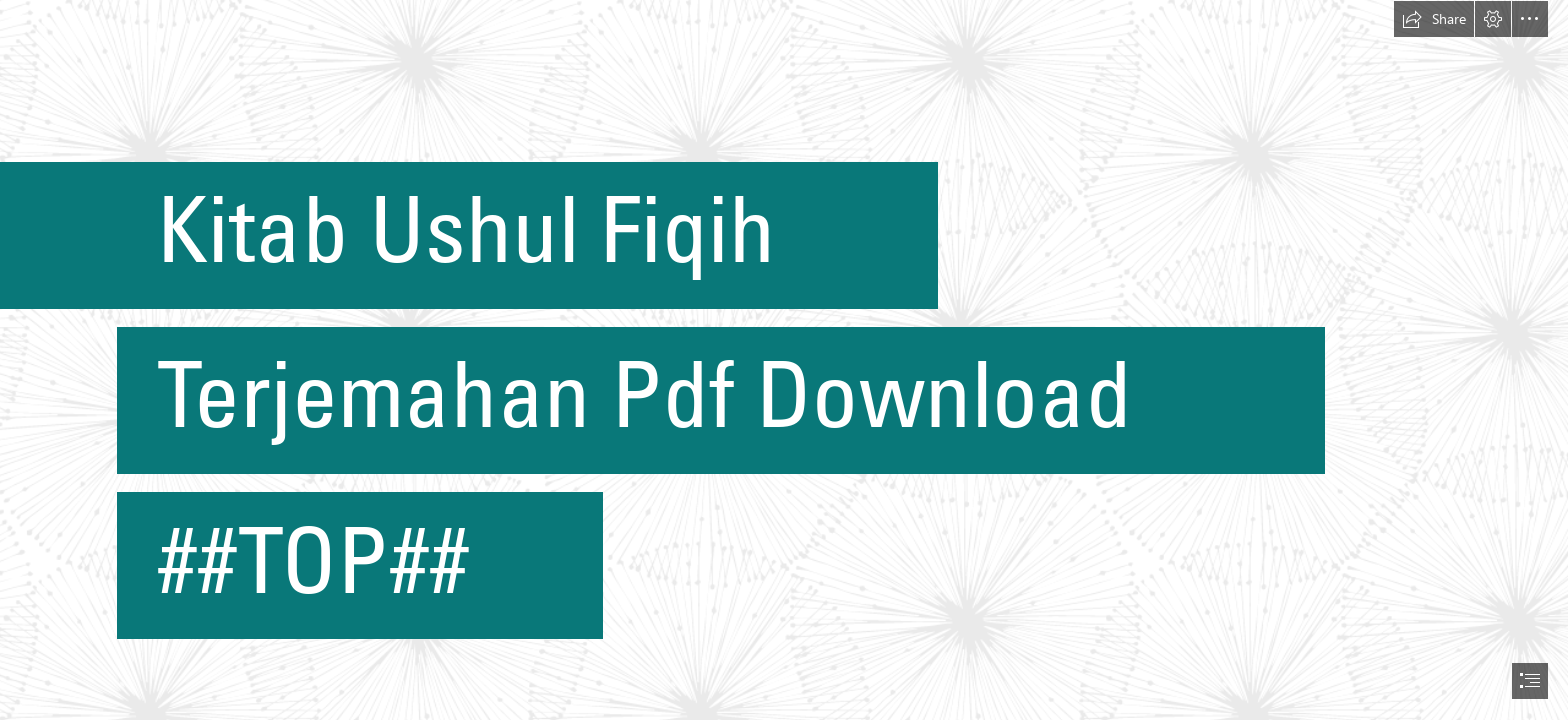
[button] (1434, 19)
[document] (784, 360)
